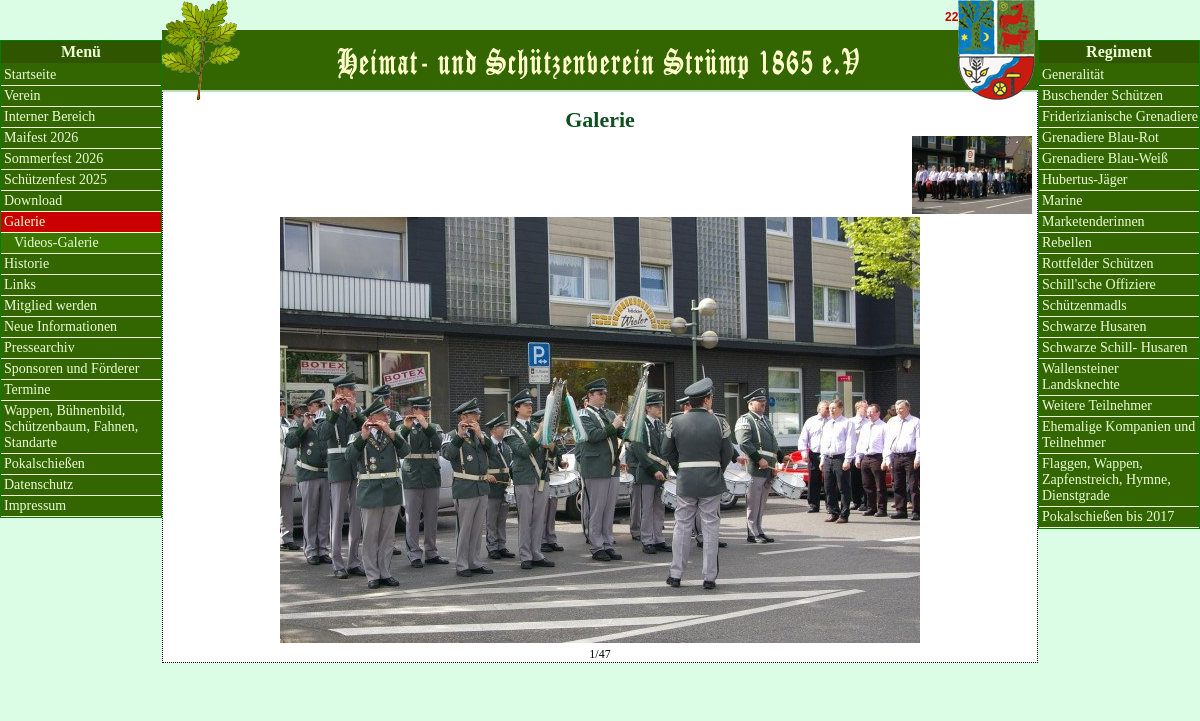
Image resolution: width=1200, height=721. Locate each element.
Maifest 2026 (41, 137)
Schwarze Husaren (1094, 326)
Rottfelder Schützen (1098, 263)
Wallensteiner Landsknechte (1081, 376)
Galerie (24, 221)
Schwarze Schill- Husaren (1114, 347)
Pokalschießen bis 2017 (1108, 516)
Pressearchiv (39, 347)
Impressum (35, 505)
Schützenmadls (1084, 305)
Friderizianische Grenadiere (1120, 116)
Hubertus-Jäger (1085, 179)
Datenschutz (38, 484)
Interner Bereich (49, 116)
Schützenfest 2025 (55, 179)
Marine (1062, 200)
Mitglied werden (50, 305)
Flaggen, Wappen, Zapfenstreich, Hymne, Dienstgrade (1106, 479)
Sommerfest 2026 (53, 158)
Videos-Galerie (56, 242)
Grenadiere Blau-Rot (1100, 137)
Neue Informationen (60, 326)
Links (20, 284)
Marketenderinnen (1093, 221)
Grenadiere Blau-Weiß (1105, 158)
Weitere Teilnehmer (1097, 405)
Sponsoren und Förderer (71, 368)
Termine (27, 389)
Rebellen (1067, 242)
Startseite (30, 74)
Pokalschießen (44, 463)
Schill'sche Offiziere (1099, 284)
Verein (22, 95)
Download (33, 200)
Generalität (1073, 74)
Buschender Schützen (1102, 95)
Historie (26, 263)
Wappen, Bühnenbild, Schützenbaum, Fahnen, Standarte (71, 426)
